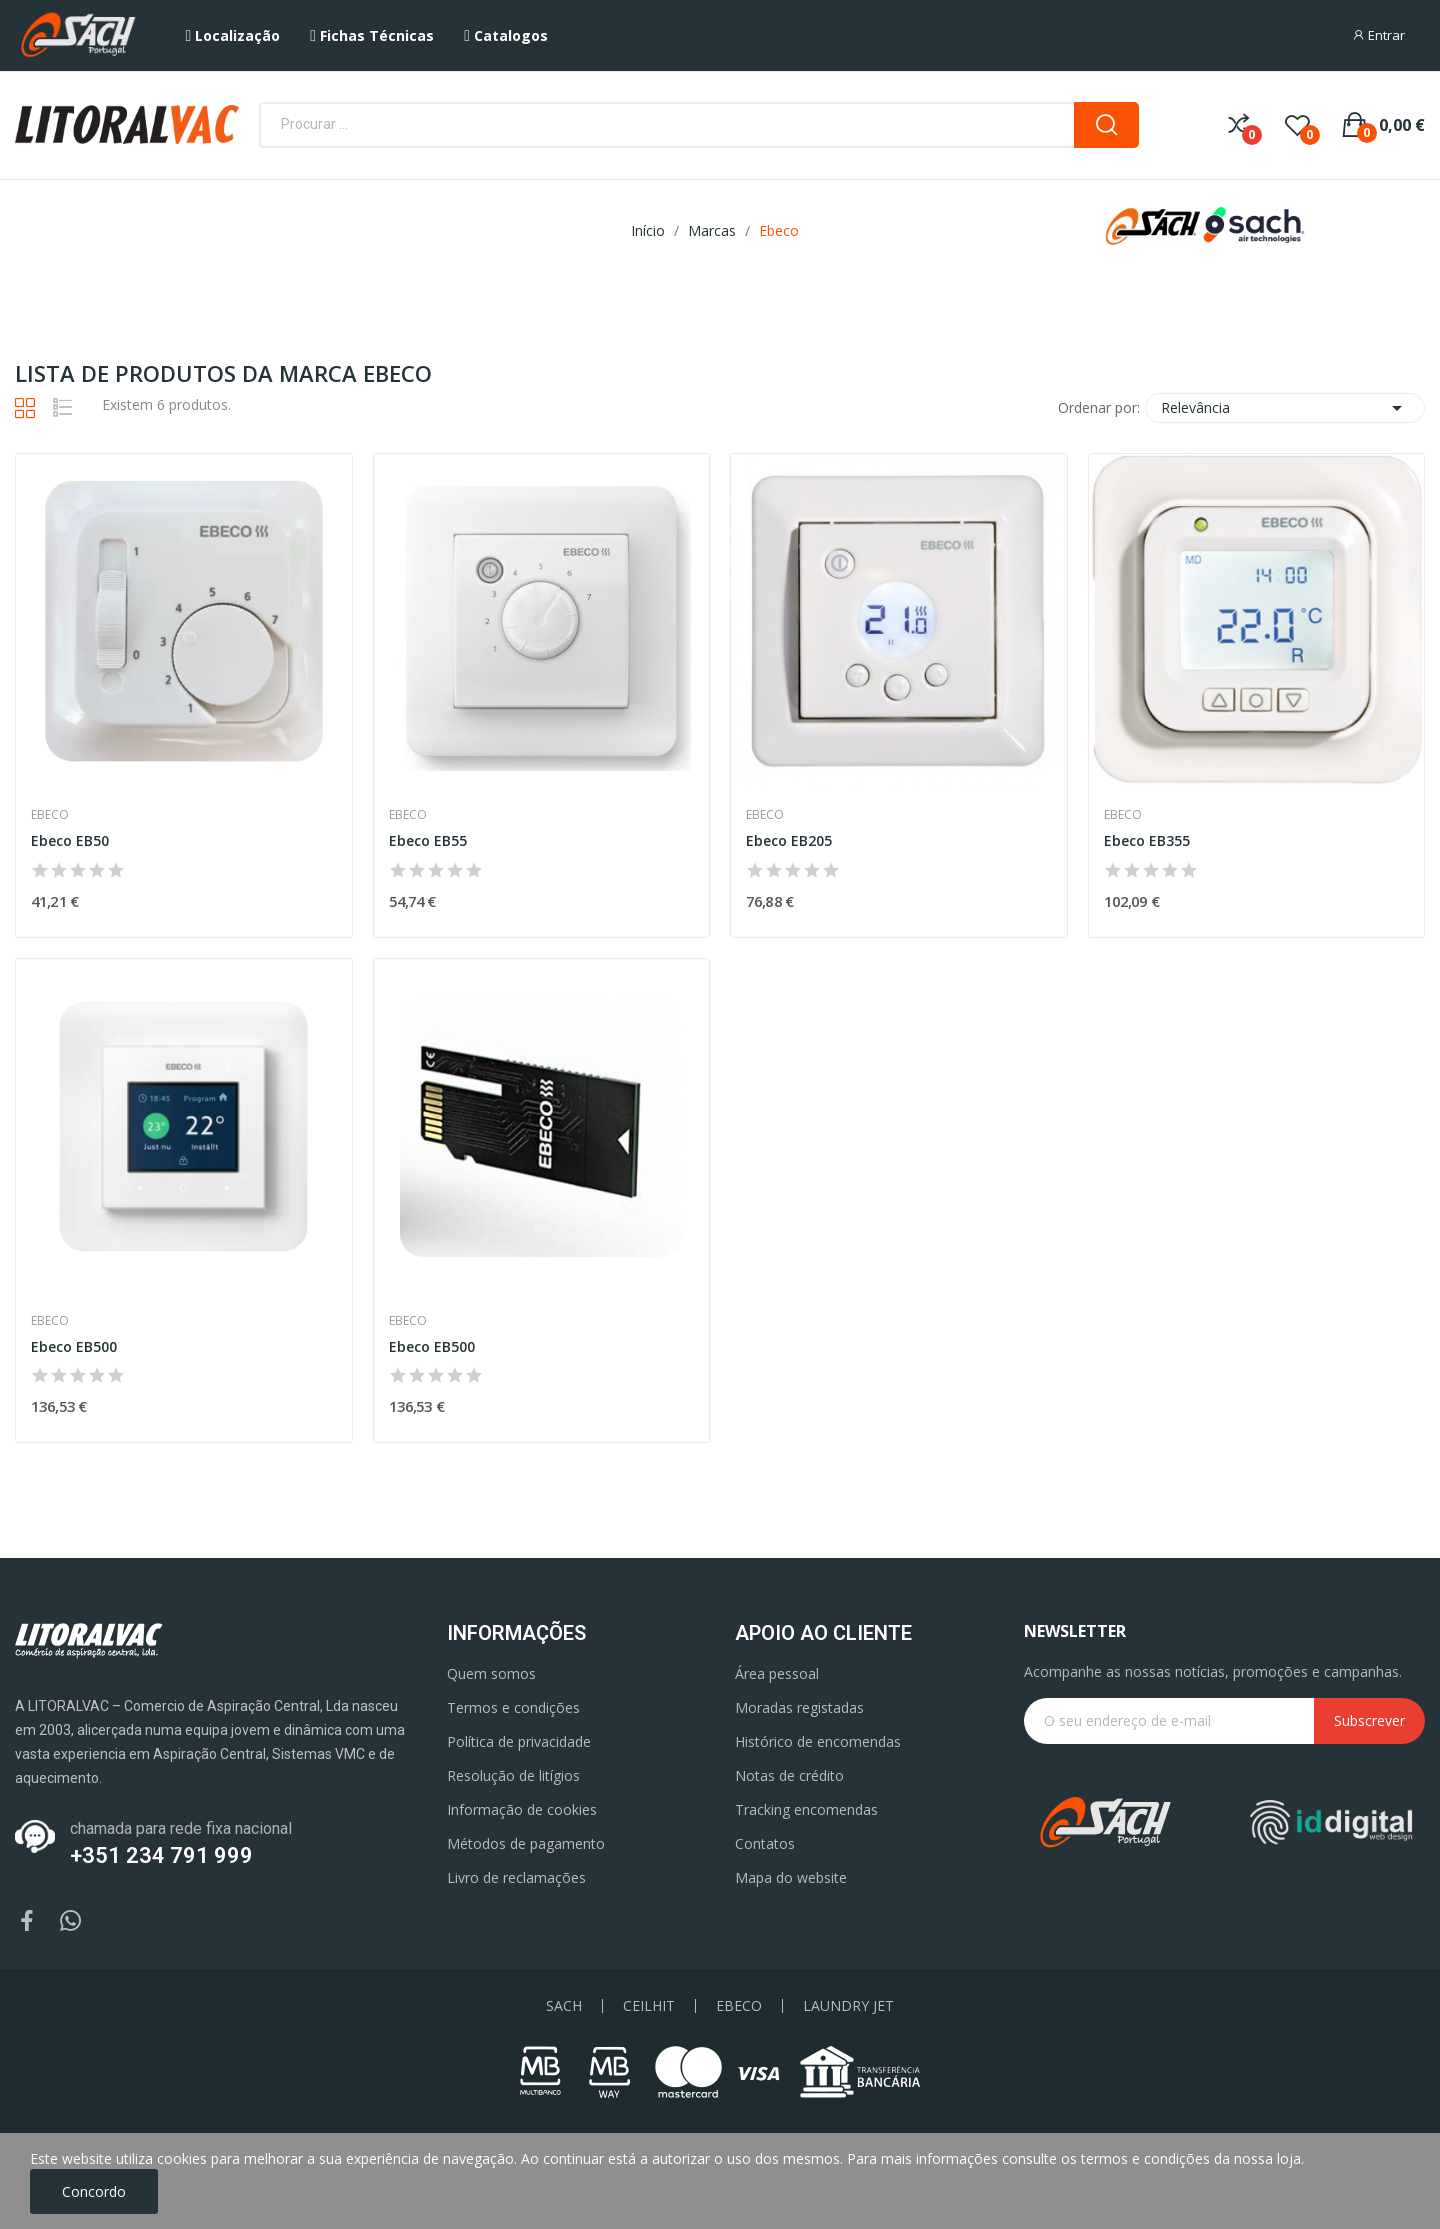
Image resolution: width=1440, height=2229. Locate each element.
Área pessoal (777, 1673)
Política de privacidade (519, 1741)
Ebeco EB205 (789, 840)
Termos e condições (513, 1707)
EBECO (739, 2006)
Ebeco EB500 (74, 1346)
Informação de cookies (522, 1809)
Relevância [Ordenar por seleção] (1285, 408)
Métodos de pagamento (526, 1843)
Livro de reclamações (516, 1877)
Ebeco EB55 (428, 840)
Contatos (765, 1843)
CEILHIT (649, 2006)
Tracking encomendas (806, 1809)
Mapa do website (791, 1877)
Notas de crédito (789, 1775)
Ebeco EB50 (70, 840)
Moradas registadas (799, 1707)
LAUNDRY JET (848, 2006)
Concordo (94, 2191)
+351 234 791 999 (161, 1855)
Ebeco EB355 (1147, 840)
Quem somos (491, 1673)
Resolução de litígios (513, 1775)
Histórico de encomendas (818, 1741)
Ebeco (50, 815)
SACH (564, 2006)
